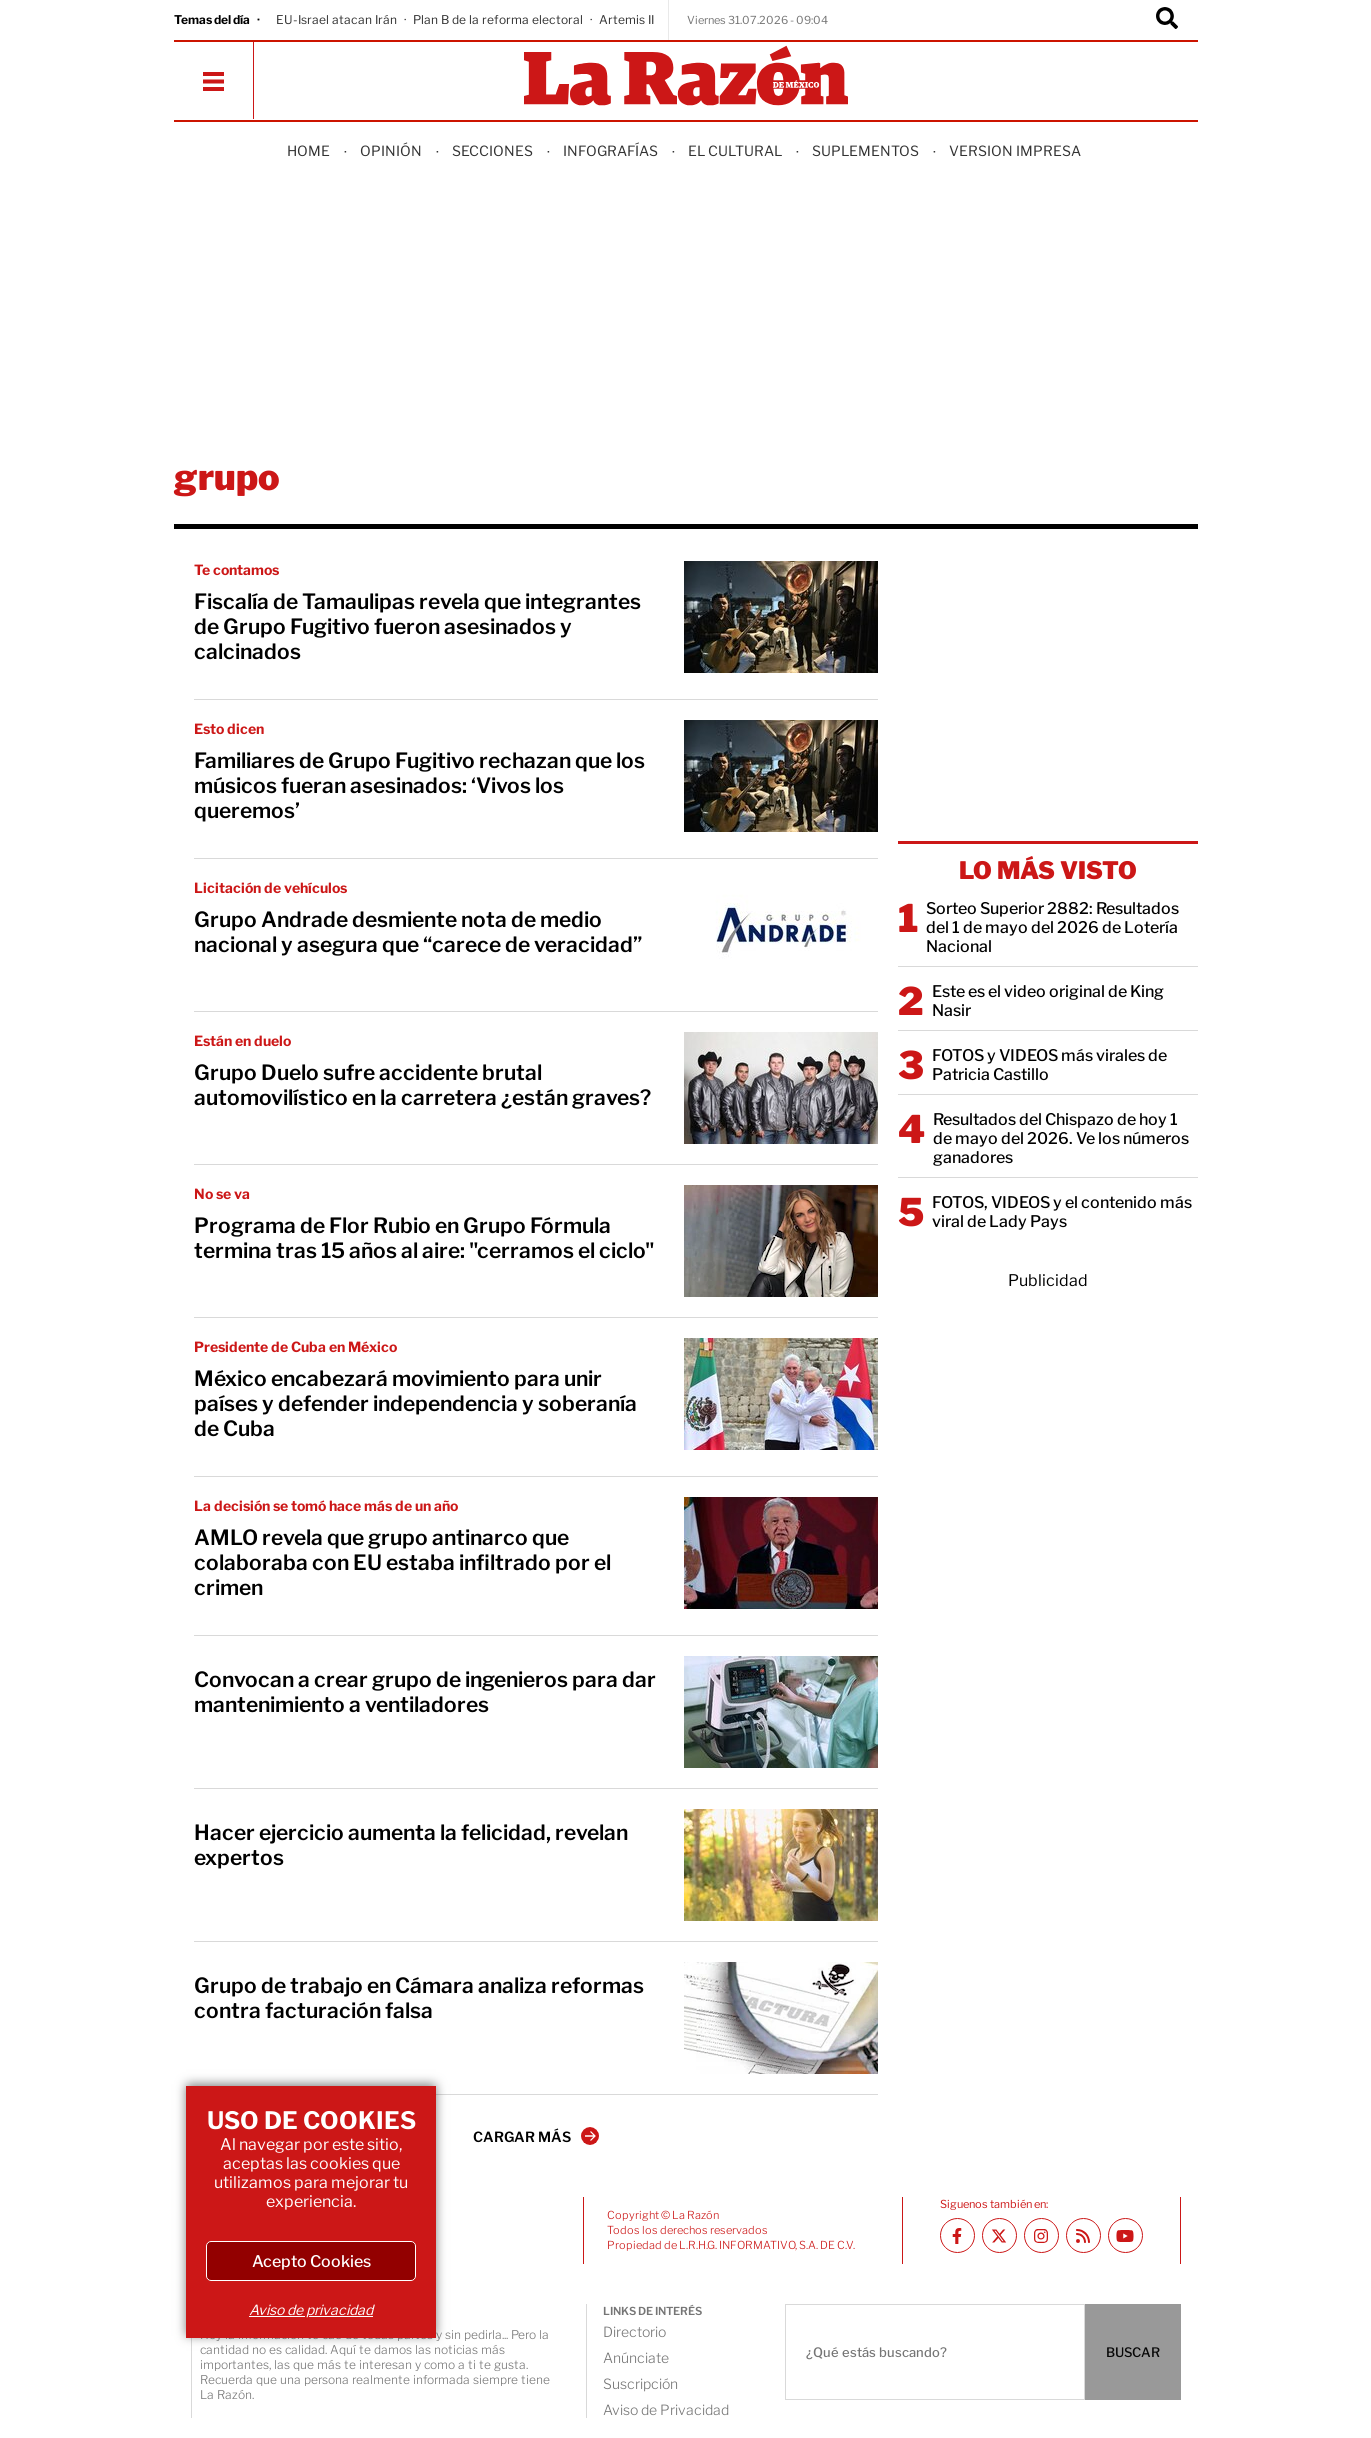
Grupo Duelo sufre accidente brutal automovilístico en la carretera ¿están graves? (422, 1085)
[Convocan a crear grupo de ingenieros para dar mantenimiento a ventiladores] (781, 1712)
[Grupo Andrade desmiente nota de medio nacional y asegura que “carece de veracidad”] (781, 935)
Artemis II (626, 19)
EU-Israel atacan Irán (336, 19)
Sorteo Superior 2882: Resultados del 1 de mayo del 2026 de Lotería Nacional (1052, 927)
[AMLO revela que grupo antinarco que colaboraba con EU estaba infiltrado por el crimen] (781, 1553)
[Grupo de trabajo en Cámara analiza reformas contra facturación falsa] (781, 2018)
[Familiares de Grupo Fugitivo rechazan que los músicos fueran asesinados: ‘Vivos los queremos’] (781, 776)
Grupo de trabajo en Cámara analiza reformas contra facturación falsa (419, 1998)
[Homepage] (686, 77)
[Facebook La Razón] (957, 2235)
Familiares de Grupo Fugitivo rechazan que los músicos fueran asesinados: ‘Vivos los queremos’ (419, 785)
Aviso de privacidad (311, 2309)
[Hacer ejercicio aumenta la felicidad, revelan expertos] (781, 1865)
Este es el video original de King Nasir (1048, 1001)
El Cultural (735, 150)
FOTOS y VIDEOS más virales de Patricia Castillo (1049, 1065)
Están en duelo (242, 1040)
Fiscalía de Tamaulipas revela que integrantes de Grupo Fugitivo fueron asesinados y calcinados (417, 626)
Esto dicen (229, 728)
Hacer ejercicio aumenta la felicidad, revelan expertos (411, 1845)
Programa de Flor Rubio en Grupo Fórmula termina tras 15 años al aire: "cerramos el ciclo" (424, 1238)
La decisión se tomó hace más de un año (326, 1505)
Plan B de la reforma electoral (498, 19)
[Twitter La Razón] (999, 2235)
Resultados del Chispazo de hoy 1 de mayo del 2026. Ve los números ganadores (1061, 1138)
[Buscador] (1167, 20)
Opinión (391, 150)
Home (308, 150)
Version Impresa (1015, 150)
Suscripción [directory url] (640, 2383)
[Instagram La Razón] (1041, 2235)
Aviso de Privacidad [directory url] (666, 2409)
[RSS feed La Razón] (1083, 2235)
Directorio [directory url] (634, 2331)
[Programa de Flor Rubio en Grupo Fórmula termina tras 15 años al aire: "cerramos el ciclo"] (781, 1241)
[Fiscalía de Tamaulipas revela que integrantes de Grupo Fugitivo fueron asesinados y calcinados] (781, 617)
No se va (222, 1193)
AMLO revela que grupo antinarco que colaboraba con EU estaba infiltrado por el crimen (402, 1562)
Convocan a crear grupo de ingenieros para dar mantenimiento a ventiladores (425, 1692)
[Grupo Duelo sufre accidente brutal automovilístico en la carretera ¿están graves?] (781, 1088)
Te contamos (236, 569)
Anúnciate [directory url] (636, 2357)
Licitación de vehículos (270, 887)
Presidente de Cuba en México (295, 1346)
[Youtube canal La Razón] (1125, 2235)
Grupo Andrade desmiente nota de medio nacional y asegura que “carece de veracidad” (418, 932)
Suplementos (865, 150)
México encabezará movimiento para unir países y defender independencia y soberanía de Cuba (415, 1403)
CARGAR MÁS (536, 2136)
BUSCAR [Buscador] (1133, 2352)
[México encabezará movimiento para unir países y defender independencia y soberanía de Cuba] (781, 1394)
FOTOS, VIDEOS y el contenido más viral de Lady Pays (1062, 1212)
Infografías (610, 150)
